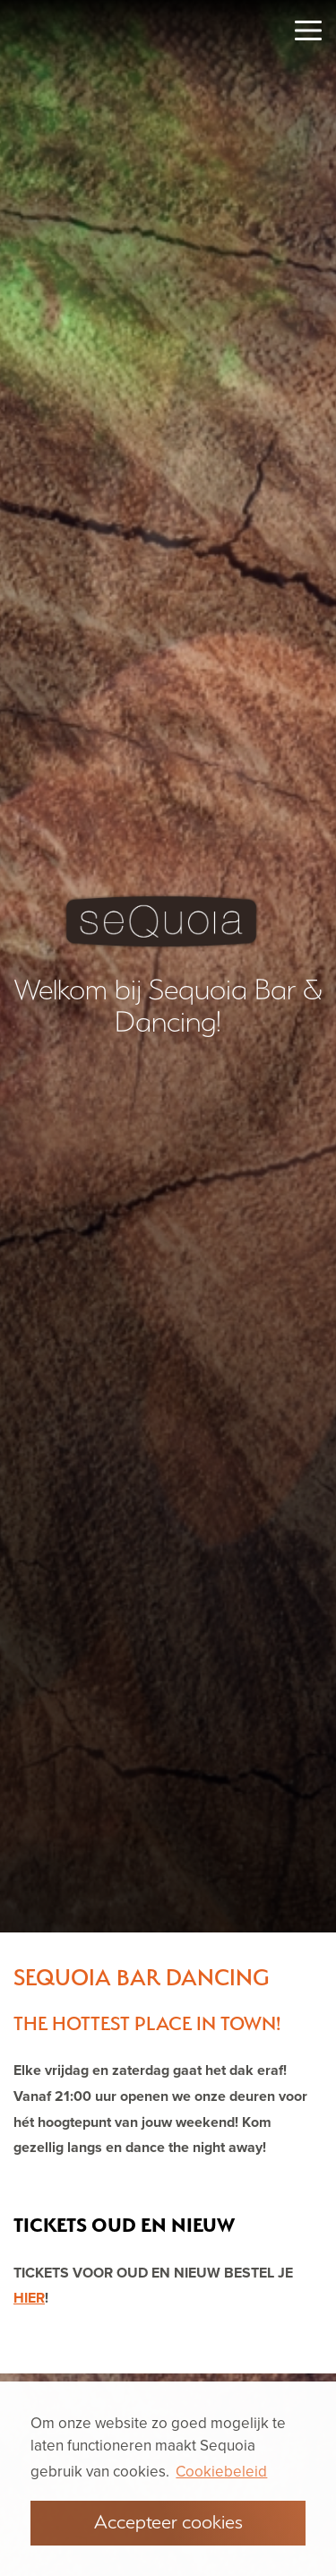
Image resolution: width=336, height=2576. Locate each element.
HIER (29, 2298)
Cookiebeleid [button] (221, 2471)
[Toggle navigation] (308, 30)
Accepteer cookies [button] (168, 2521)
